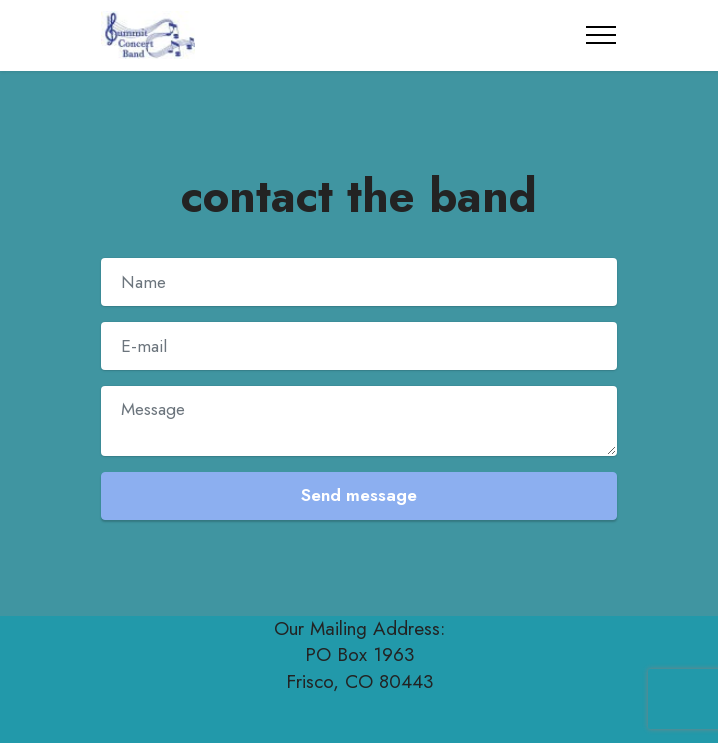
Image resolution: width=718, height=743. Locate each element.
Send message (359, 495)
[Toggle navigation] (601, 35)
